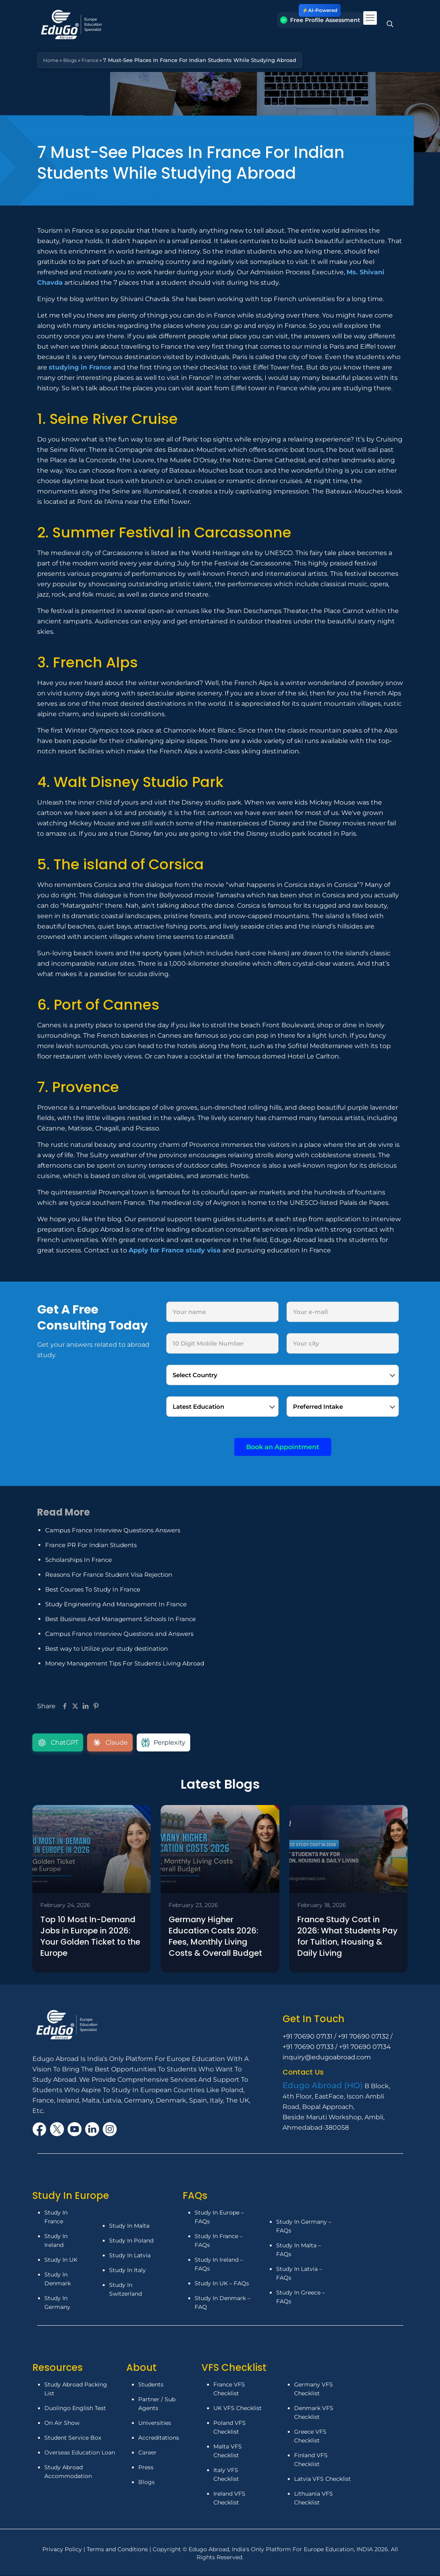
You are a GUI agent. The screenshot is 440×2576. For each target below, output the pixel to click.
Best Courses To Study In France (92, 1589)
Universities (154, 2424)
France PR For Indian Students (91, 1545)
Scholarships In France (78, 1560)
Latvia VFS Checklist (322, 2480)
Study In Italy (127, 2271)
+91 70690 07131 (307, 2038)
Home (51, 60)
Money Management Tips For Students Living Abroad (124, 1663)
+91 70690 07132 (363, 2038)
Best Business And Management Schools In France (120, 1619)
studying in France (80, 367)
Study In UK (61, 2261)
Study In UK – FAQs (222, 2284)
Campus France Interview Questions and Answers (119, 1633)
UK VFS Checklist (237, 2409)
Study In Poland (131, 2242)
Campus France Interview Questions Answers (112, 1530)
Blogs (71, 60)
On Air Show (62, 2424)
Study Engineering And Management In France (116, 1604)
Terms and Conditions (118, 2550)
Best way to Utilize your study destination (106, 1648)
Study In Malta (129, 2227)
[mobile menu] (370, 18)
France (93, 60)
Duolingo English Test (75, 2409)
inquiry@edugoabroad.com (327, 2059)
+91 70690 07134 (365, 2048)
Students (150, 2386)
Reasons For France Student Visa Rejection (108, 1574)
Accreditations (159, 2439)
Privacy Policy (63, 2550)
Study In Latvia (130, 2256)
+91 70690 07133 (308, 2048)
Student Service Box (72, 2439)
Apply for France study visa (175, 1250)
